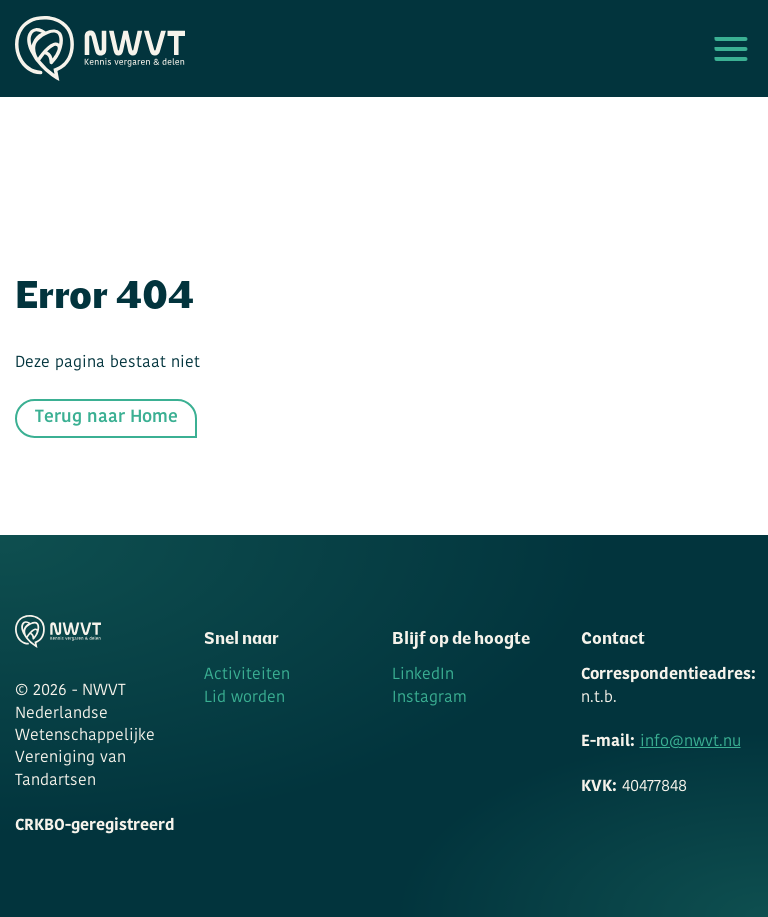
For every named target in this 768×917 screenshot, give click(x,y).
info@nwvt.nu (690, 742)
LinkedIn (423, 675)
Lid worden (244, 698)
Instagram (429, 698)
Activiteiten (247, 675)
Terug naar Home (106, 417)
